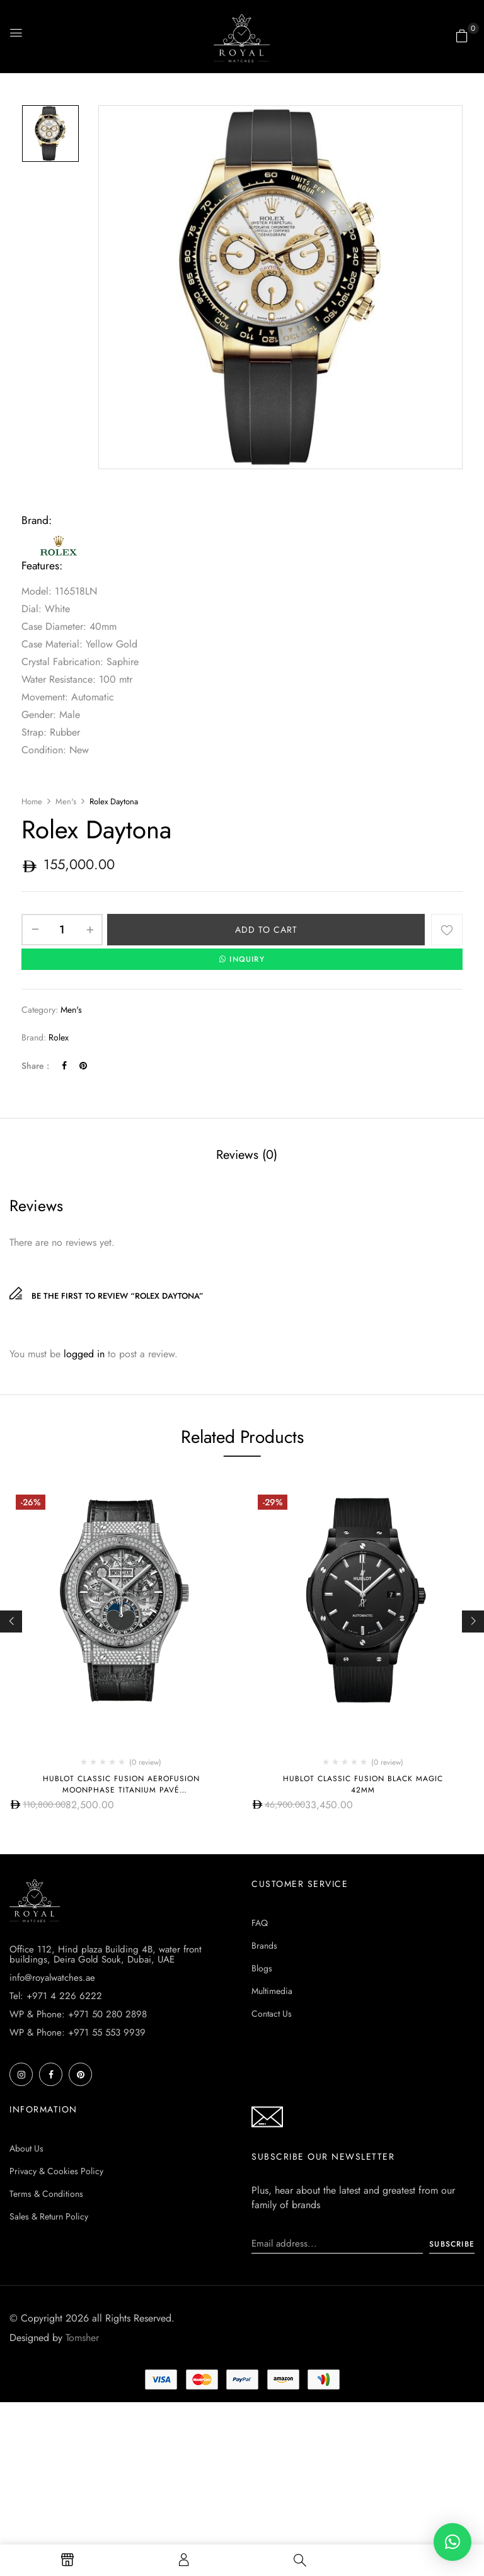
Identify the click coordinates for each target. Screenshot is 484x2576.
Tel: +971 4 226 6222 (55, 1996)
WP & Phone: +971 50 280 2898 (78, 2014)
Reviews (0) (246, 1155)
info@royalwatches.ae (52, 1978)
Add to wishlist (447, 929)
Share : (35, 1065)
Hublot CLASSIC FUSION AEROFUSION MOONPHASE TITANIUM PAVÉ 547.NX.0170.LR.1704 (121, 1790)
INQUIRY (242, 959)
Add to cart (266, 929)
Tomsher (82, 2337)
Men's (65, 801)
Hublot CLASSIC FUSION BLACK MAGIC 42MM (363, 1784)
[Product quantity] (62, 929)
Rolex (59, 1037)
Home (31, 801)
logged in (84, 1354)
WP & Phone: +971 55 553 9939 (77, 2032)
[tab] (246, 1156)
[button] (462, 36)
